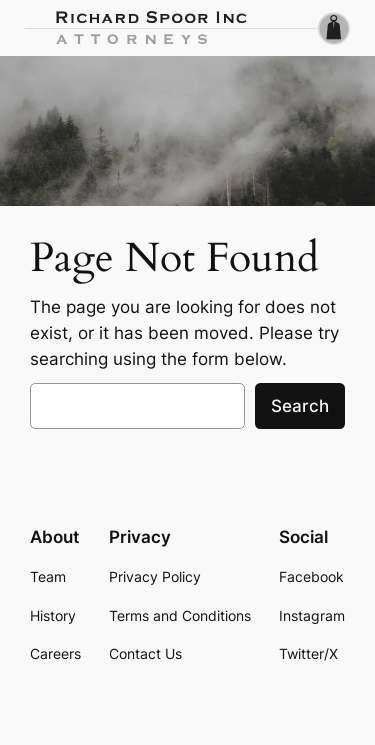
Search (300, 406)
